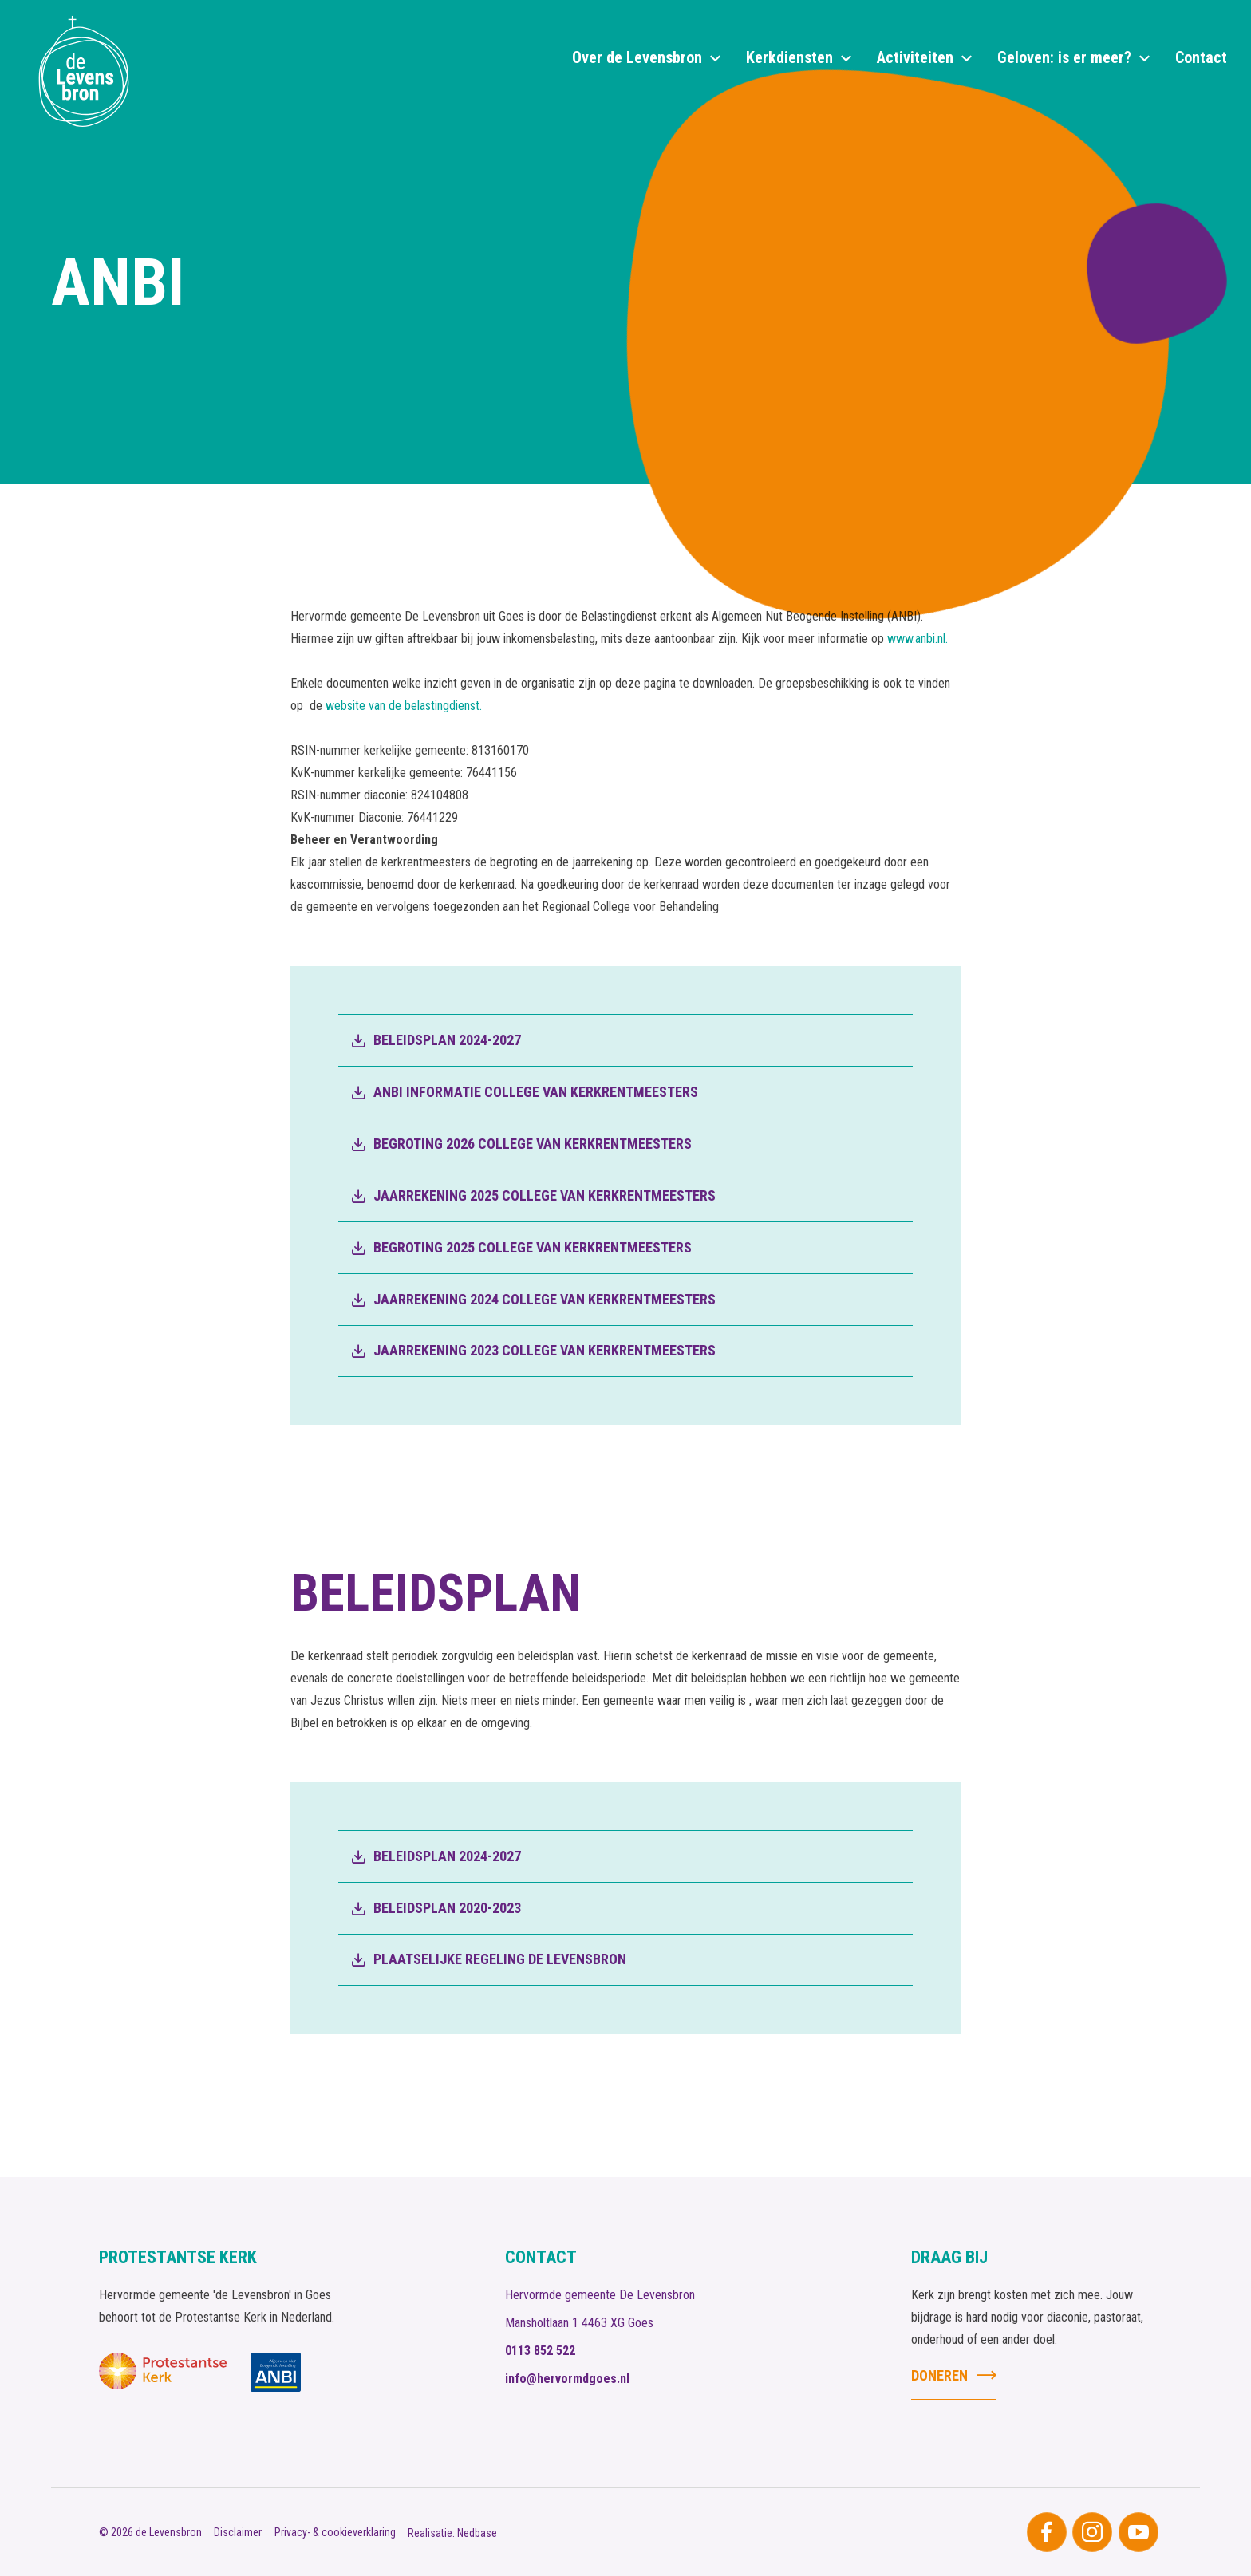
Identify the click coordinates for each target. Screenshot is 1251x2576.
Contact (1201, 57)
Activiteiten (915, 57)
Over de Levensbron (637, 57)
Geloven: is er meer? (1064, 57)
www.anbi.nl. (919, 638)
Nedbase (477, 2533)
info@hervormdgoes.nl (567, 2378)
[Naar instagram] (1092, 2532)
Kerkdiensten (789, 57)
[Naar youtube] (1138, 2532)
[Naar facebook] (1047, 2532)
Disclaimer (238, 2532)
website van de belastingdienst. (404, 705)
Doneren (939, 2375)
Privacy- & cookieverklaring (335, 2532)
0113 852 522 (540, 2350)
